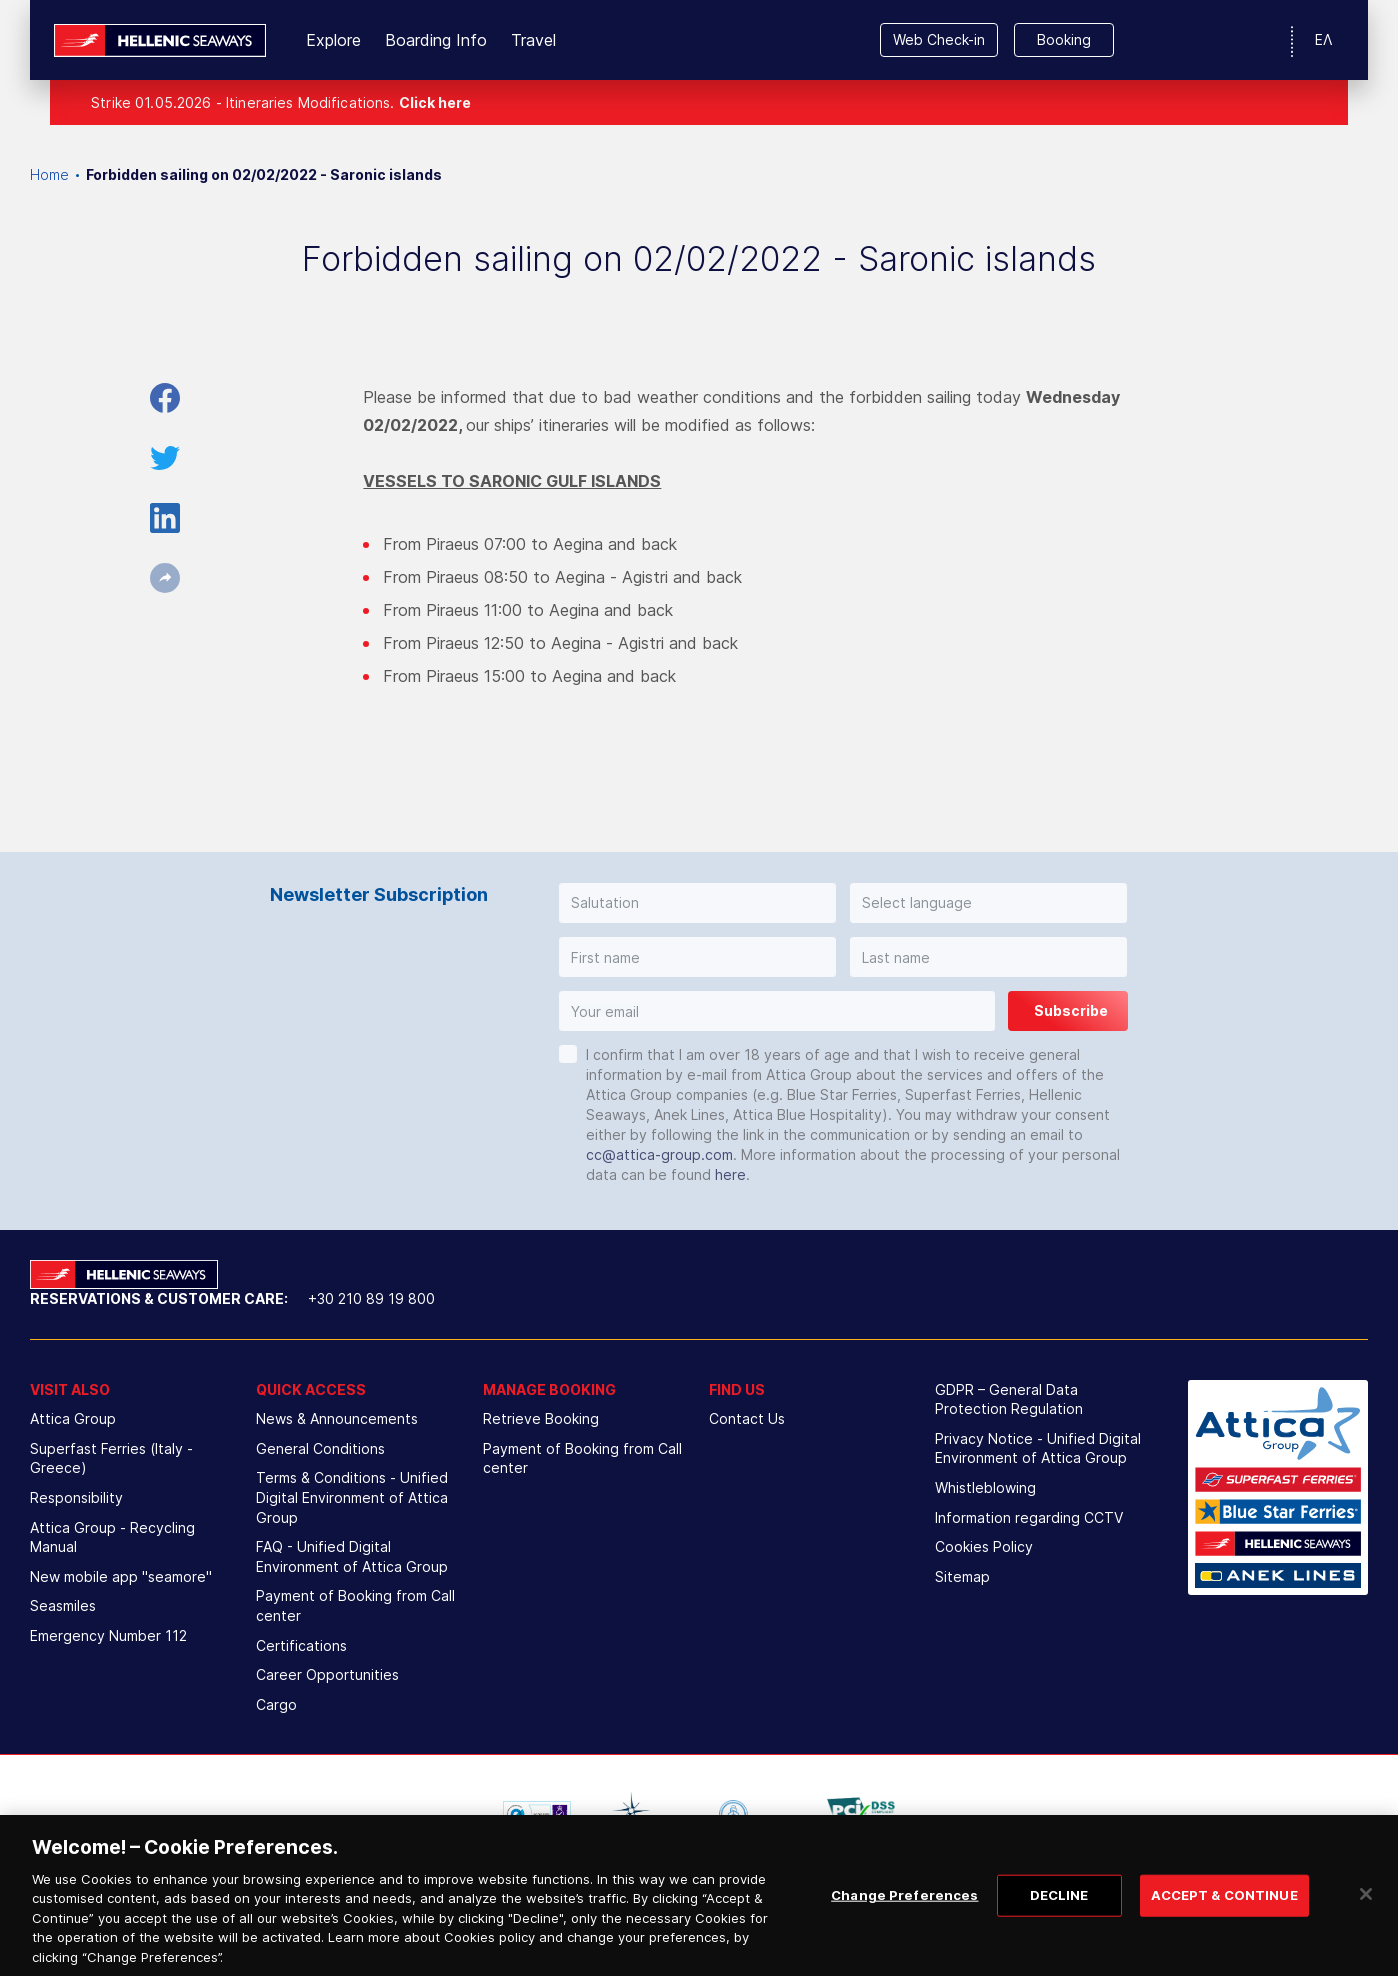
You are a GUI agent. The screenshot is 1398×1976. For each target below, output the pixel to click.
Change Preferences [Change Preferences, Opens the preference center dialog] (904, 1918)
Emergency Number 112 (108, 1635)
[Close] (1366, 1917)
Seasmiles (63, 1605)
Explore (333, 40)
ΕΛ (1323, 39)
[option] (537, 1814)
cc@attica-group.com (659, 1154)
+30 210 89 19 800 (371, 1298)
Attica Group (73, 1418)
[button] (697, 903)
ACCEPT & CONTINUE (1224, 1918)
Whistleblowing (985, 1487)
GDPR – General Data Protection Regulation (1009, 1399)
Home (49, 174)
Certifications (301, 1645)
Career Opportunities (327, 1674)
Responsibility (76, 1497)
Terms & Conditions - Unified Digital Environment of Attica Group (352, 1497)
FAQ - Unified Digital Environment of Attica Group (352, 1556)
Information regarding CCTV (1029, 1517)
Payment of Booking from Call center (355, 1605)
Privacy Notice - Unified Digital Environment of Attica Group (1038, 1448)
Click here (435, 102)
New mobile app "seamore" (121, 1576)
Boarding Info (436, 40)
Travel (533, 40)
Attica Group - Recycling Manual (112, 1537)
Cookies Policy (984, 1546)
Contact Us (747, 1418)
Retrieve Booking (541, 1418)
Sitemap (962, 1576)
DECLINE (1059, 1918)
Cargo (276, 1704)
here (730, 1174)
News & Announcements (337, 1418)
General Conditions (320, 1448)
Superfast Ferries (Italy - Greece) (111, 1458)
